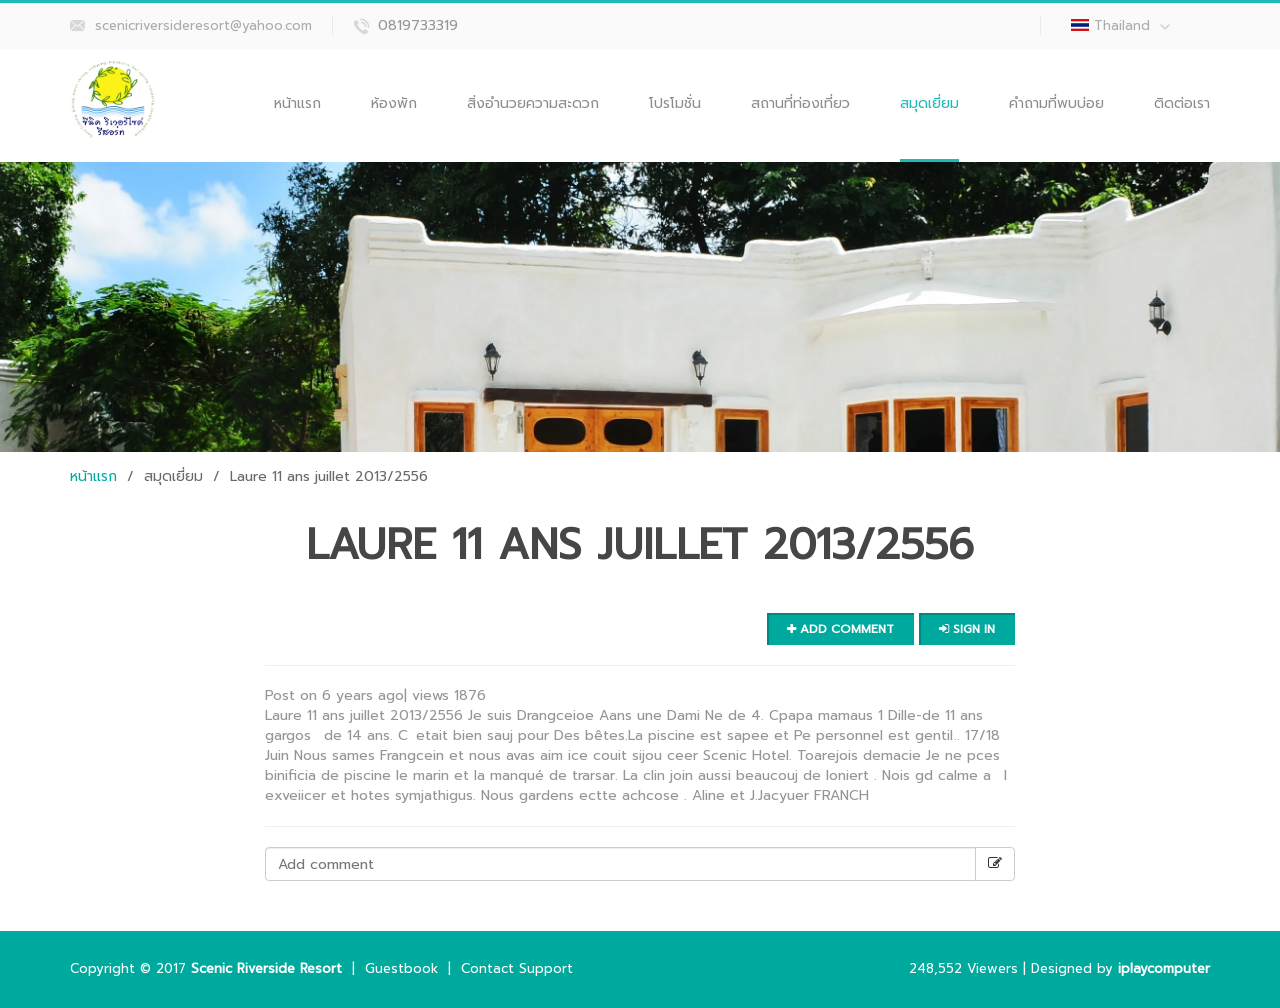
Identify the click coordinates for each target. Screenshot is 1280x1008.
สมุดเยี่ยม (929, 103)
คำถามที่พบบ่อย (1056, 103)
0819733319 (418, 25)
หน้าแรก (297, 103)
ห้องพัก (394, 103)
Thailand (1132, 25)
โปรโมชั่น (675, 103)
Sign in (967, 629)
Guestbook (401, 968)
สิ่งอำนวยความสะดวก (533, 103)
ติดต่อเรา (1182, 103)
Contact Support (517, 968)
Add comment (840, 629)
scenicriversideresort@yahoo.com (203, 25)
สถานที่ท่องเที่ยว (800, 103)
